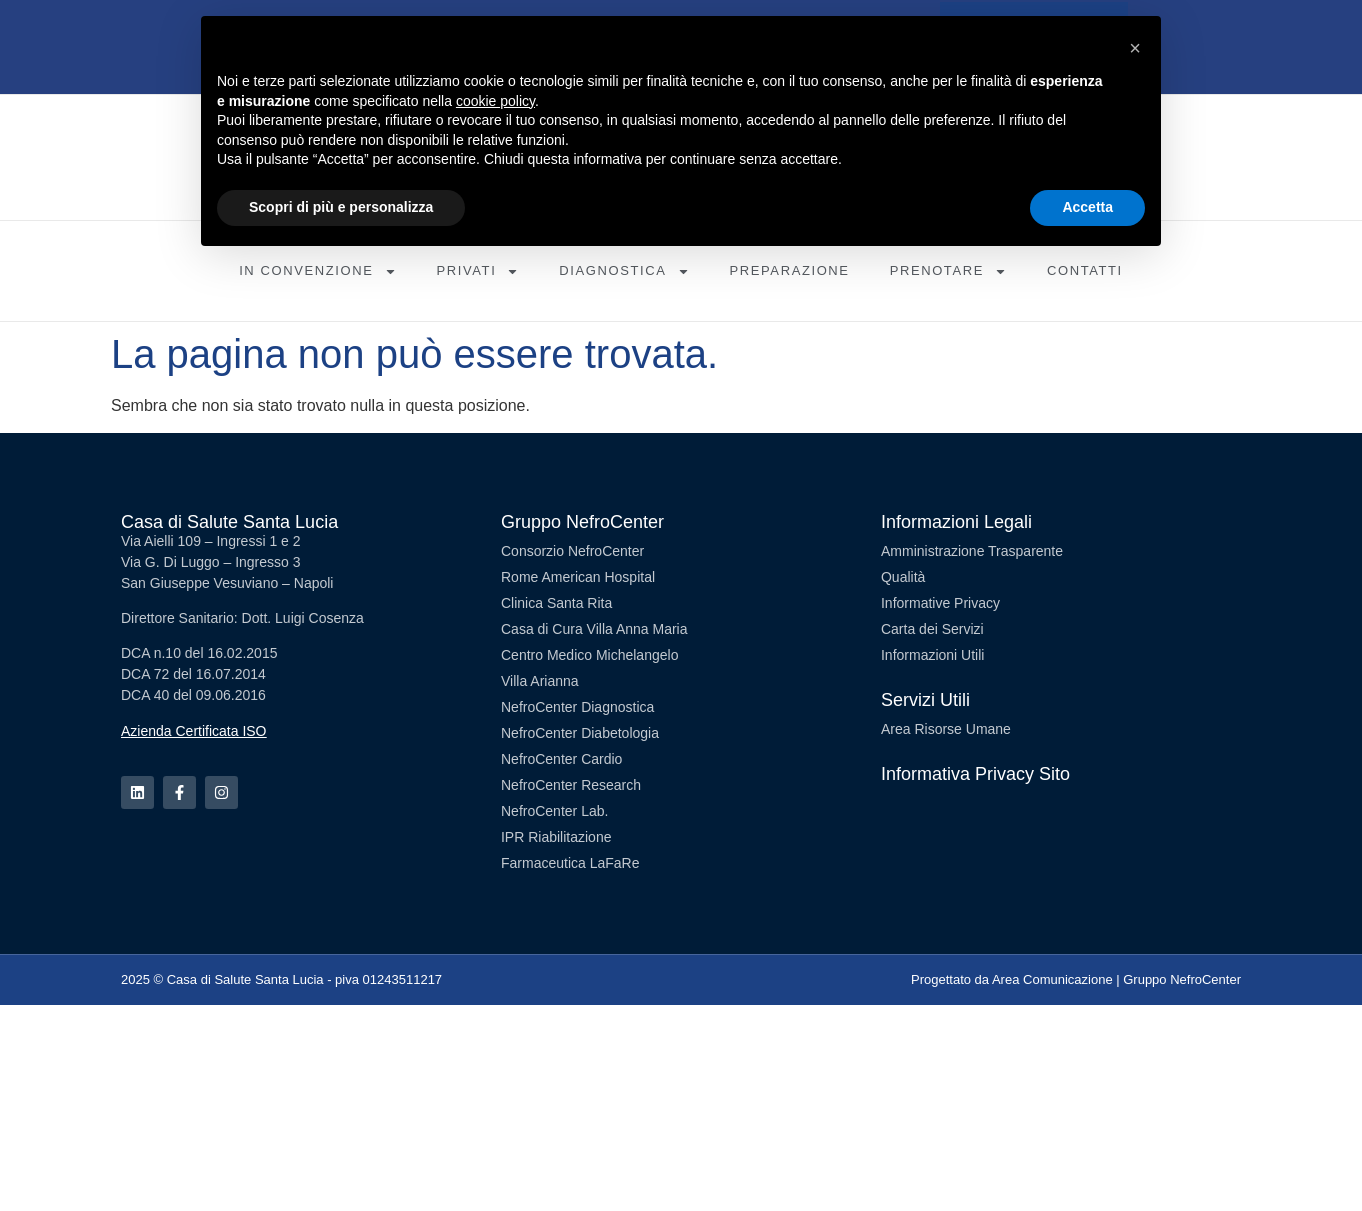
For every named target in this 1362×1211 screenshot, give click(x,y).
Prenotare (948, 271)
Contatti (1085, 270)
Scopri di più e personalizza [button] (341, 207)
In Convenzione (317, 271)
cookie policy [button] (495, 101)
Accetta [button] (1087, 207)
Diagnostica (624, 271)
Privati (478, 271)
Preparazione (790, 270)
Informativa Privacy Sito (975, 774)
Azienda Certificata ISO (194, 731)
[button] (1135, 48)
